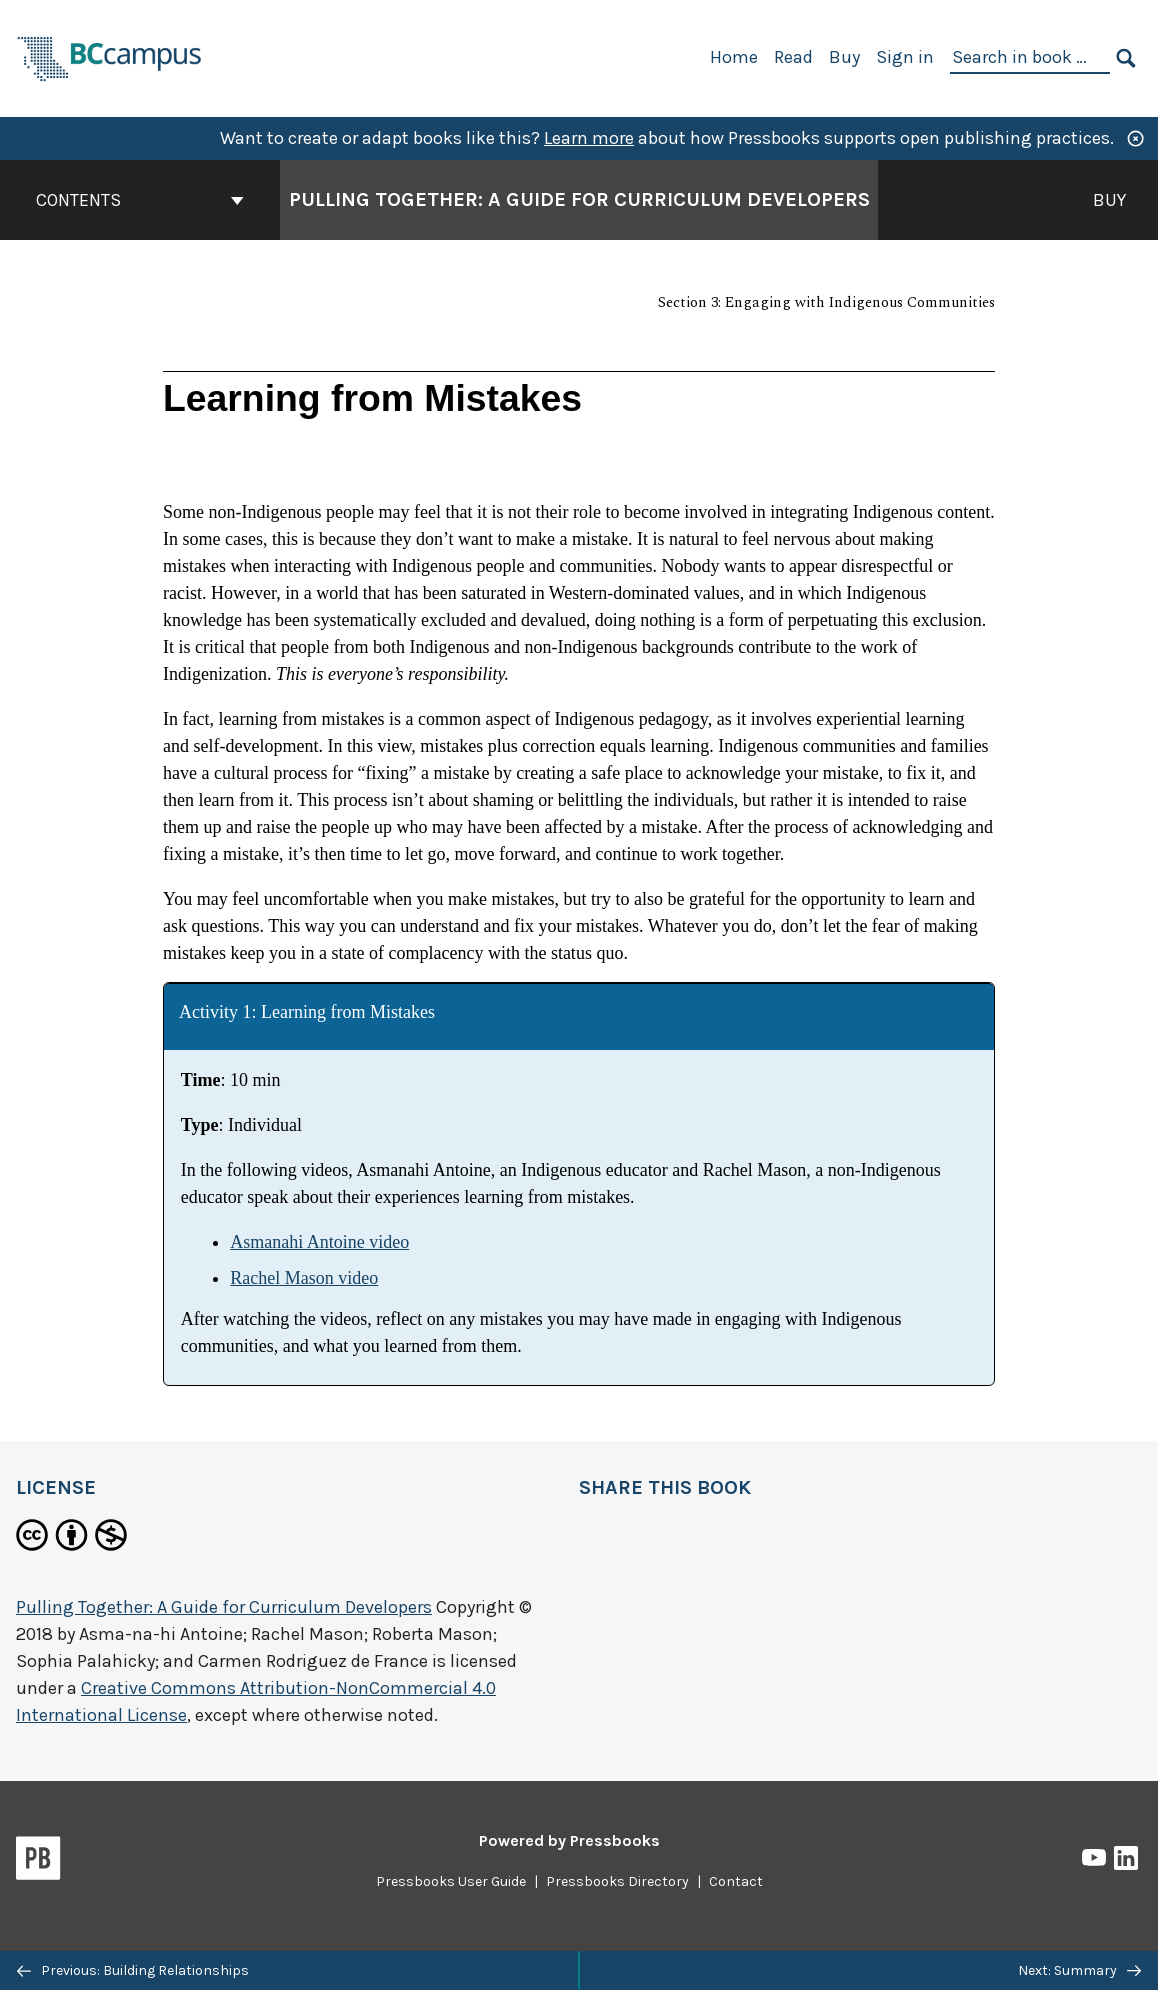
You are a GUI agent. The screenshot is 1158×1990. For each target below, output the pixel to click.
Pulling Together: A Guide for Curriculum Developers (224, 1607)
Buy (844, 57)
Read (793, 57)
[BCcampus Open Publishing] (110, 56)
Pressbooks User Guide (451, 1881)
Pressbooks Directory (617, 1881)
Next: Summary (1079, 1970)
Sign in (905, 57)
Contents (140, 200)
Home (734, 57)
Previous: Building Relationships (133, 1970)
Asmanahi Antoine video (319, 1242)
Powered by (569, 1840)
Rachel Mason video (304, 1278)
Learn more (589, 138)
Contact (736, 1881)
